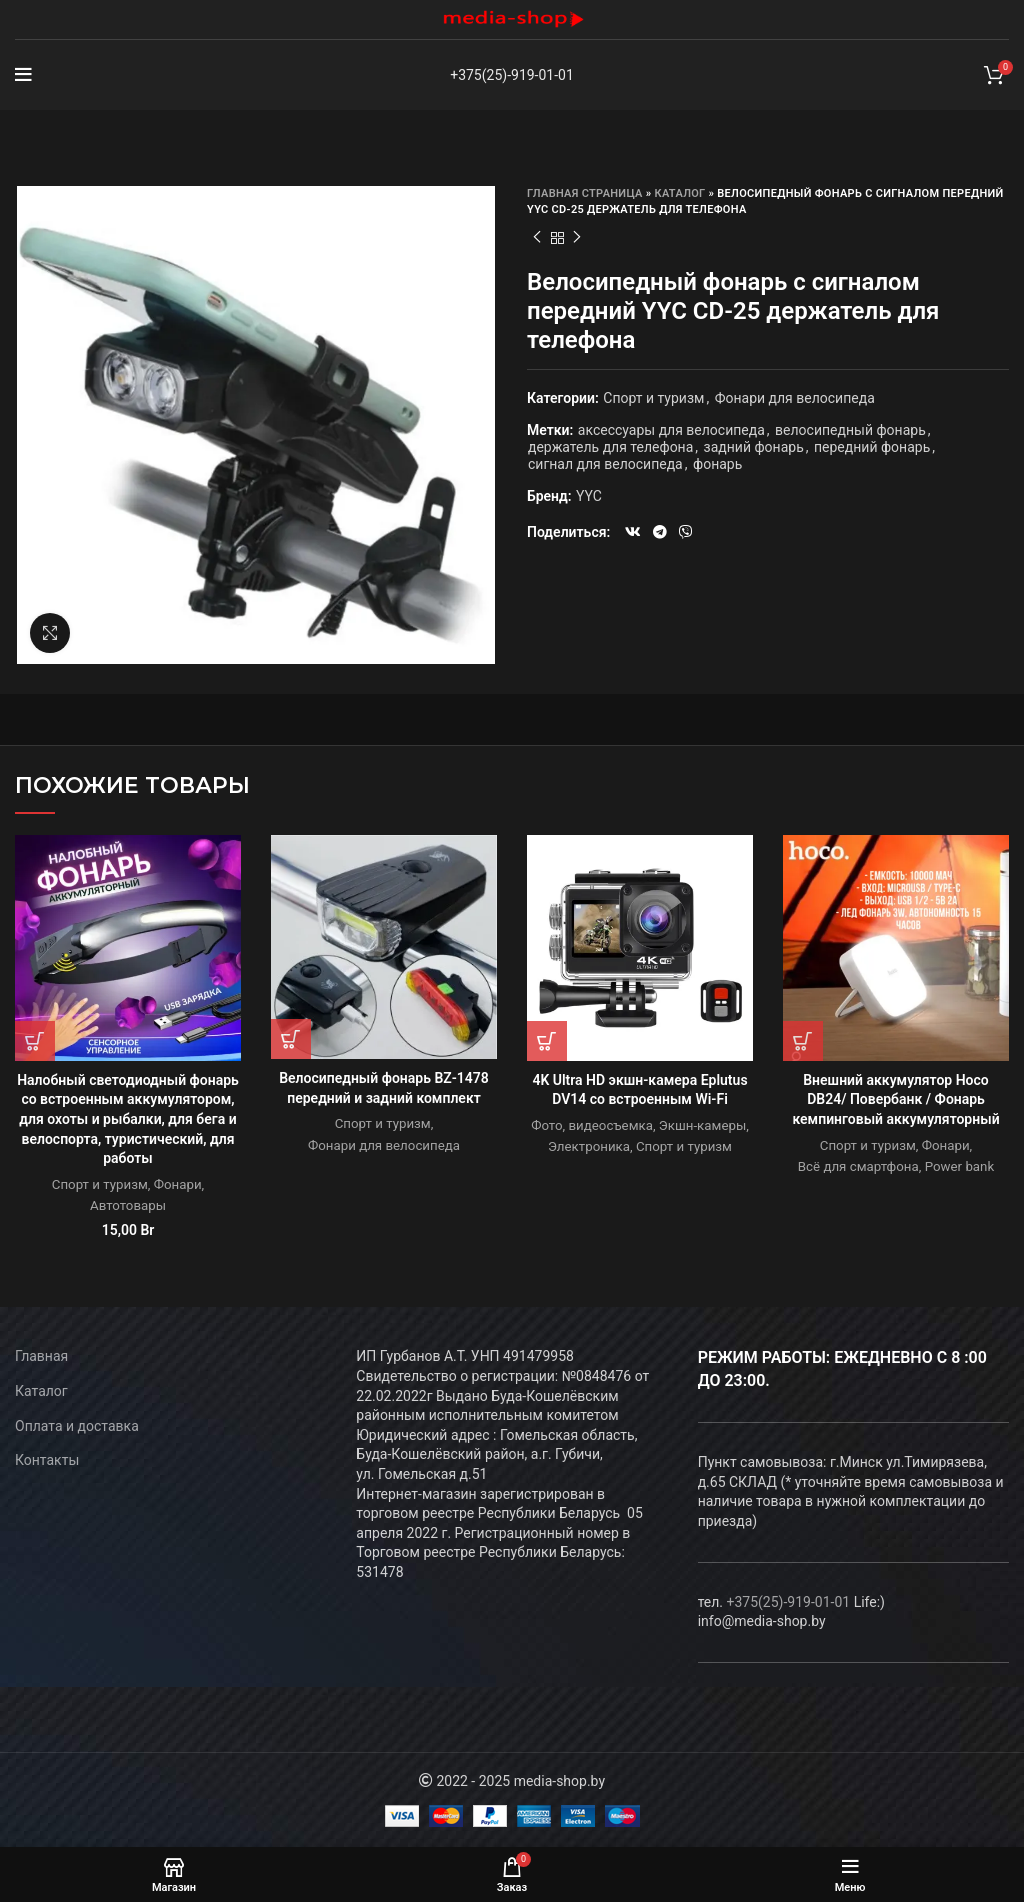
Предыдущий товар (537, 238)
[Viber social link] (686, 532)
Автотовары (128, 1205)
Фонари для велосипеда (795, 398)
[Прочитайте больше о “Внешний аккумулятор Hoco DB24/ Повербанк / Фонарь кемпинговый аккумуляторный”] (803, 1041)
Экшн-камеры (702, 1125)
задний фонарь (754, 447)
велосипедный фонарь (850, 430)
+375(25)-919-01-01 (512, 75)
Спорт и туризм (653, 398)
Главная (41, 1356)
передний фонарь (872, 447)
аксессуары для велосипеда (671, 430)
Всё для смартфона (858, 1166)
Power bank (960, 1166)
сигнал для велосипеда (605, 464)
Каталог (680, 193)
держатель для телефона (610, 447)
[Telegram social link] (660, 532)
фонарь (717, 464)
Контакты (47, 1460)
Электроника (589, 1146)
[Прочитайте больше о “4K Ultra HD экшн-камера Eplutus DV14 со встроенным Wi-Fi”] (547, 1041)
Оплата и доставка (77, 1426)
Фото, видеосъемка (592, 1125)
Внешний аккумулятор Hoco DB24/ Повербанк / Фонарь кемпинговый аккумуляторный (895, 1099)
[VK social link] (633, 532)
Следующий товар (577, 238)
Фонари (178, 1184)
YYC (589, 496)
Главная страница (585, 193)
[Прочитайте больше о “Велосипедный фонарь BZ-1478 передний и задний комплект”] (291, 1039)
